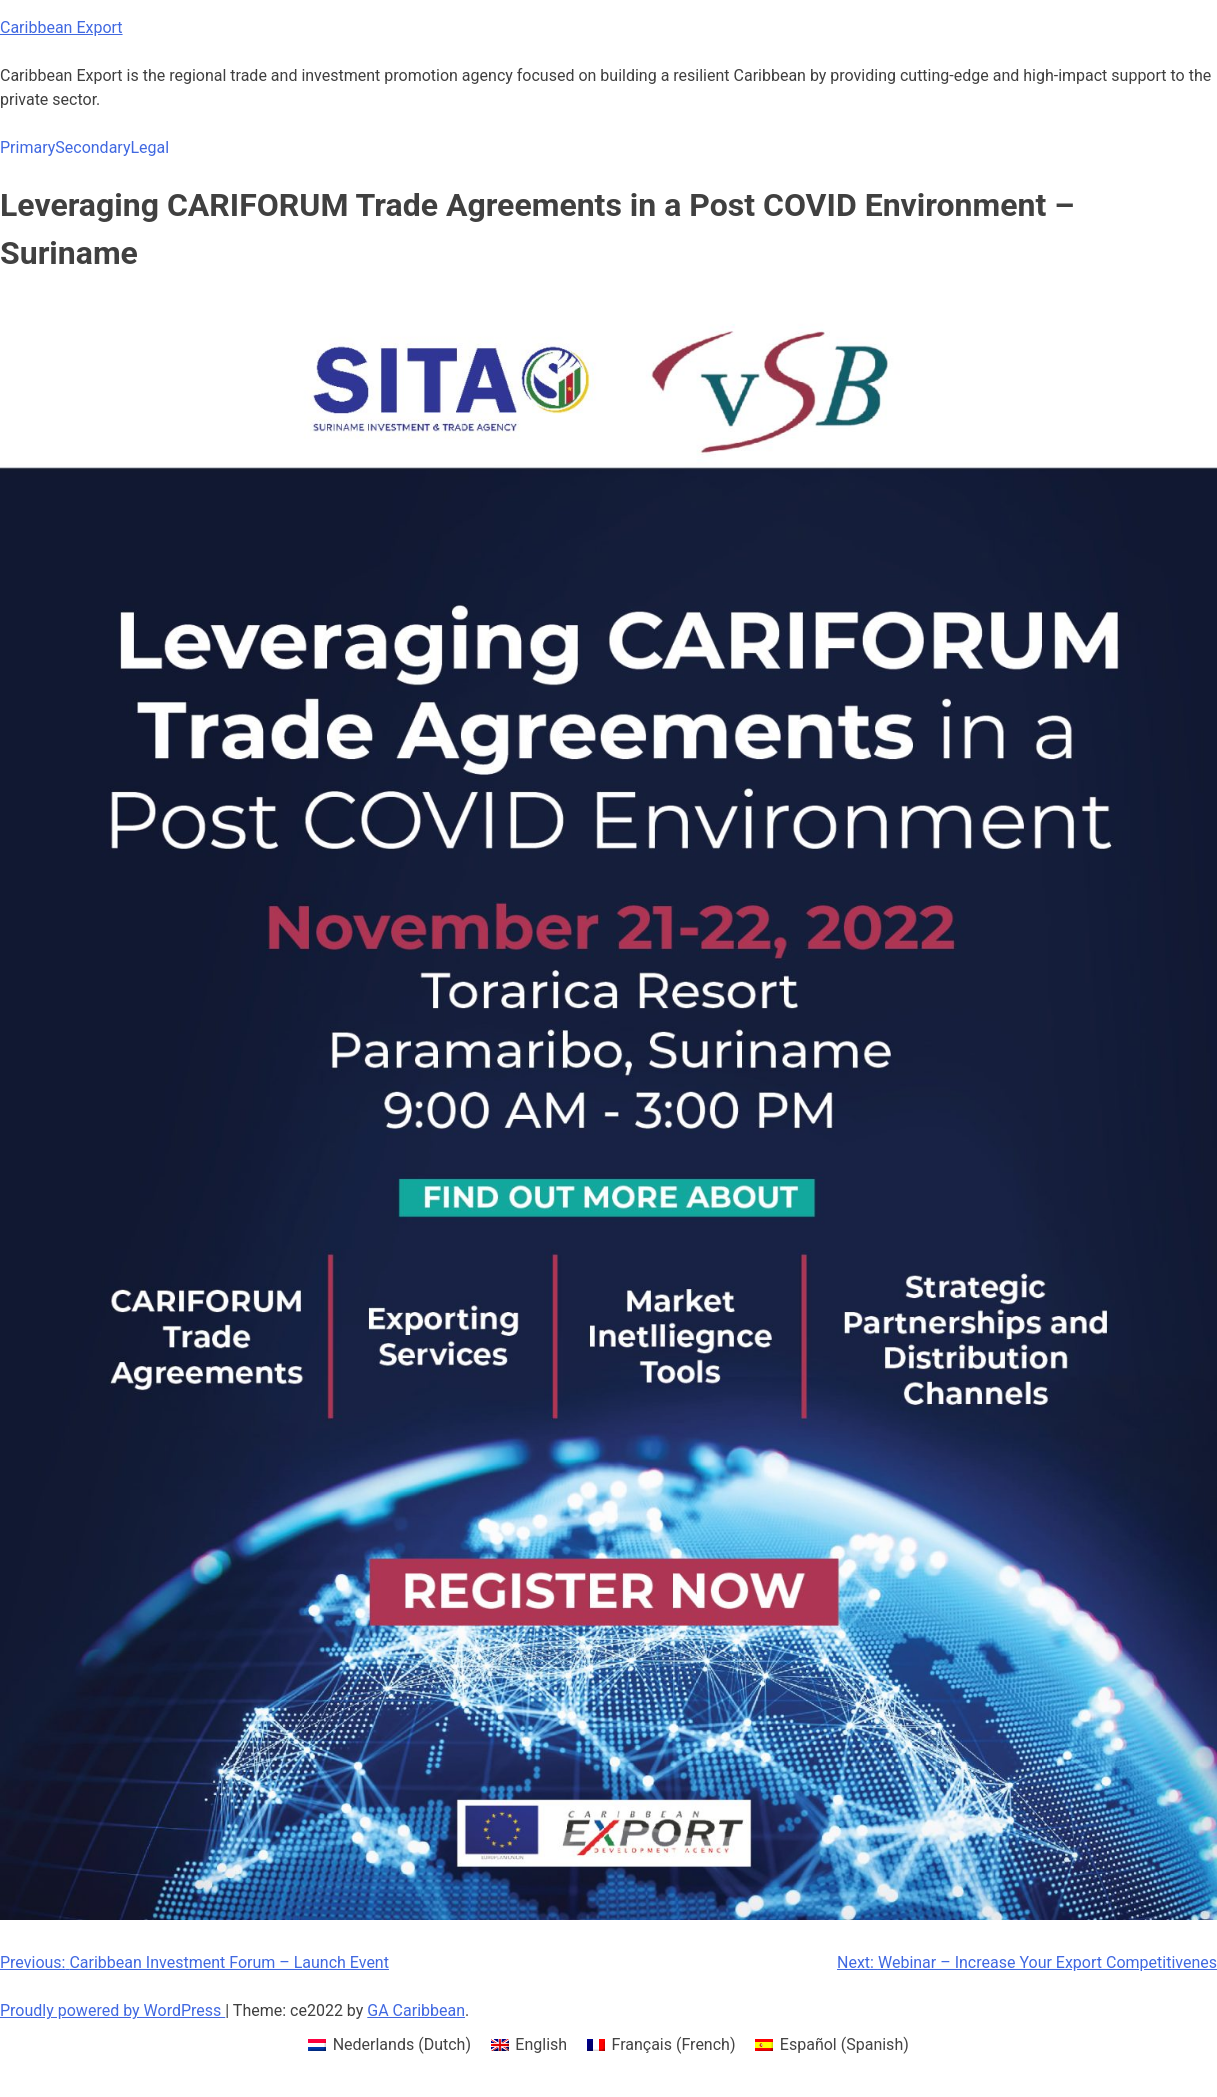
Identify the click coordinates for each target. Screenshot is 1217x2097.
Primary (27, 147)
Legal (149, 147)
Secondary (92, 147)
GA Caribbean (416, 2010)
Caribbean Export (61, 27)
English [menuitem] (541, 2044)
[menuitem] (389, 2045)
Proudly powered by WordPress (112, 2010)
